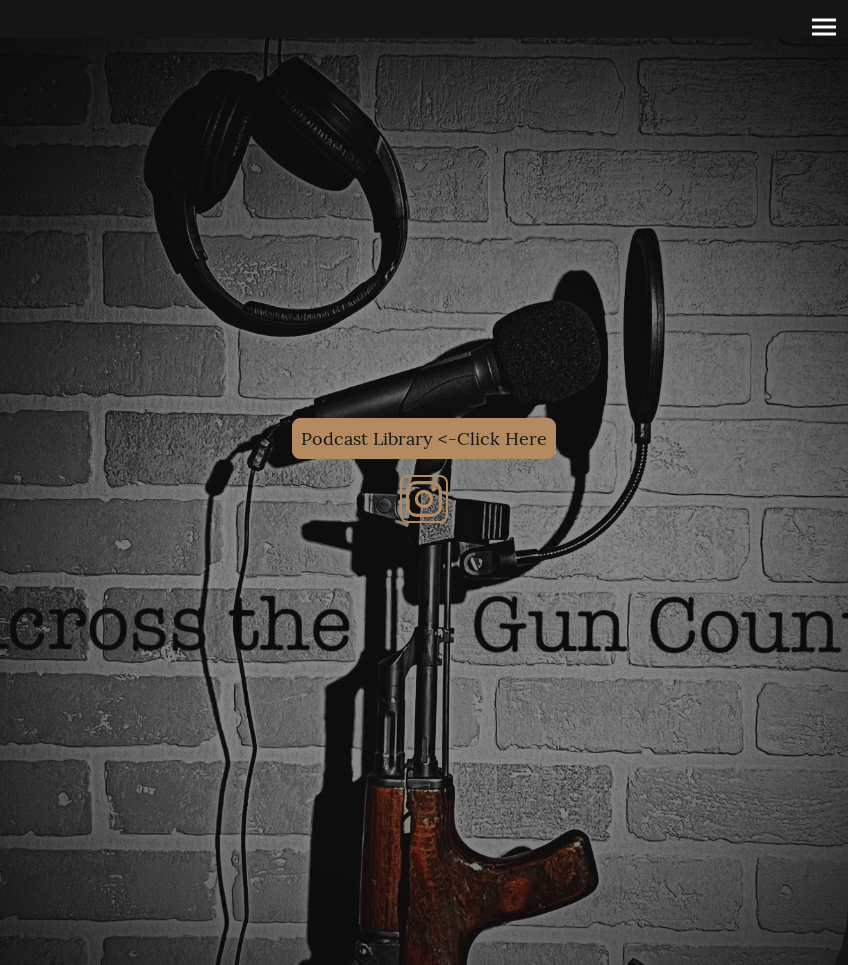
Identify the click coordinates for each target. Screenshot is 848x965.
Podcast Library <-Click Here (424, 438)
